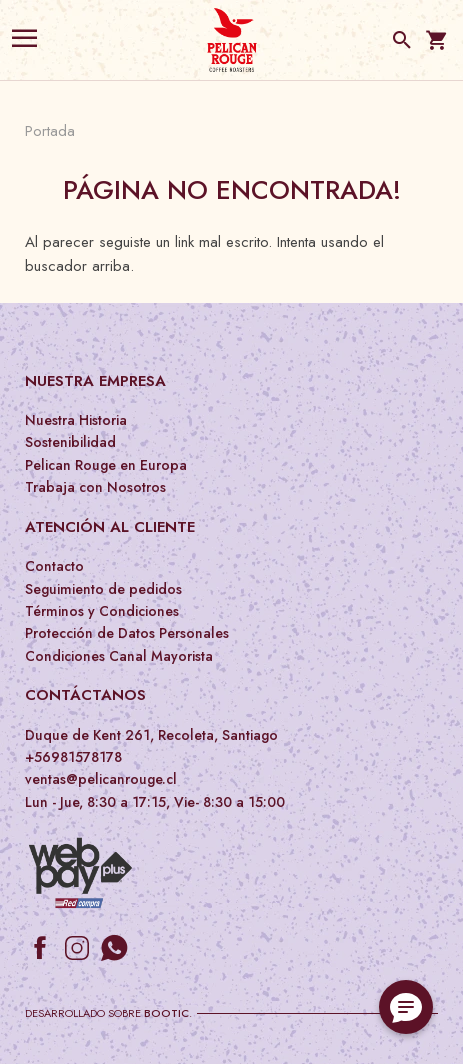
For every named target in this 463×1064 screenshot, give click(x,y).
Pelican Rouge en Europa (106, 465)
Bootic (166, 1013)
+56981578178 (73, 757)
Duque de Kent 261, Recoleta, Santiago (151, 735)
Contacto (54, 566)
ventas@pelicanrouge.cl (101, 779)
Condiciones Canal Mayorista (119, 656)
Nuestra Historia (76, 420)
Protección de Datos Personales (127, 633)
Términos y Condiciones (102, 611)
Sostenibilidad (70, 442)
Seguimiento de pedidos (103, 589)
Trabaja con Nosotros (95, 487)
